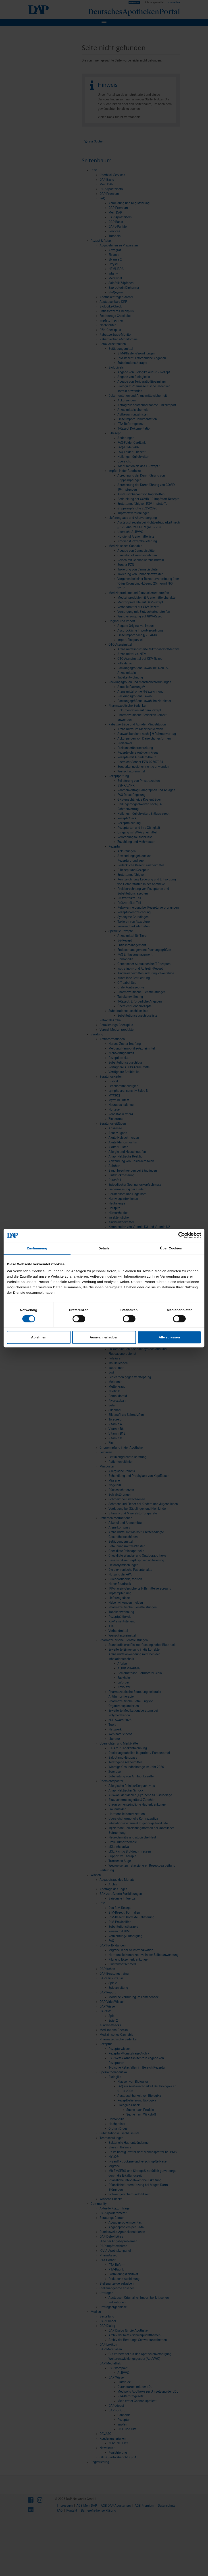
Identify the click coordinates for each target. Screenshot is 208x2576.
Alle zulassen (169, 1337)
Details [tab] (104, 1248)
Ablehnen (38, 1337)
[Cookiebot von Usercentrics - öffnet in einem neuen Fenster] (181, 1235)
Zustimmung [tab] (37, 1248)
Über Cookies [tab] (171, 1248)
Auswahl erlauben (104, 1337)
